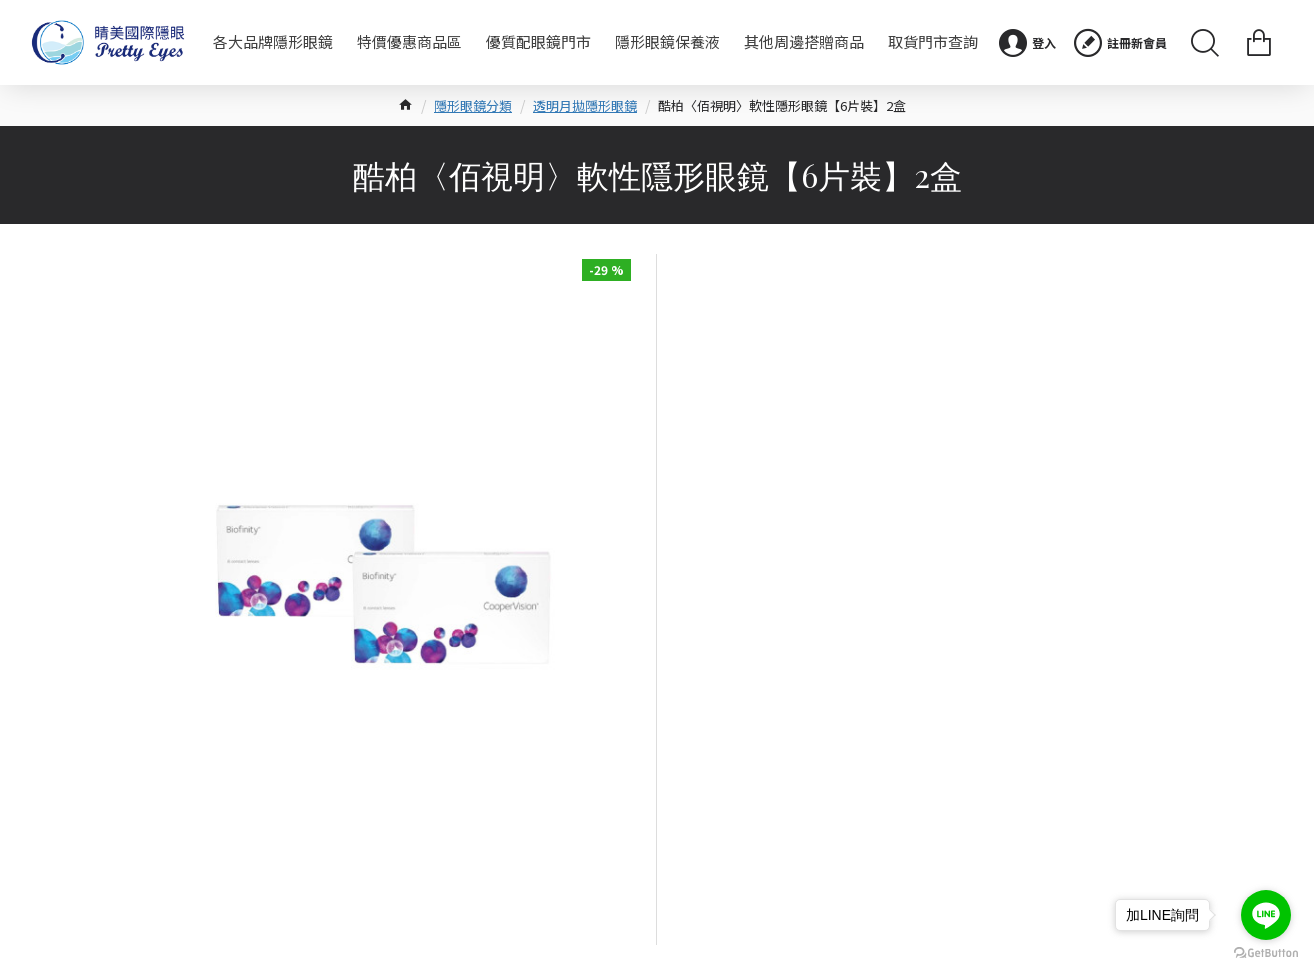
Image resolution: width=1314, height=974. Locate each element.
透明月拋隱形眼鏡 (585, 105)
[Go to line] (1266, 915)
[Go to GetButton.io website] (1266, 953)
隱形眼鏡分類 (473, 105)
